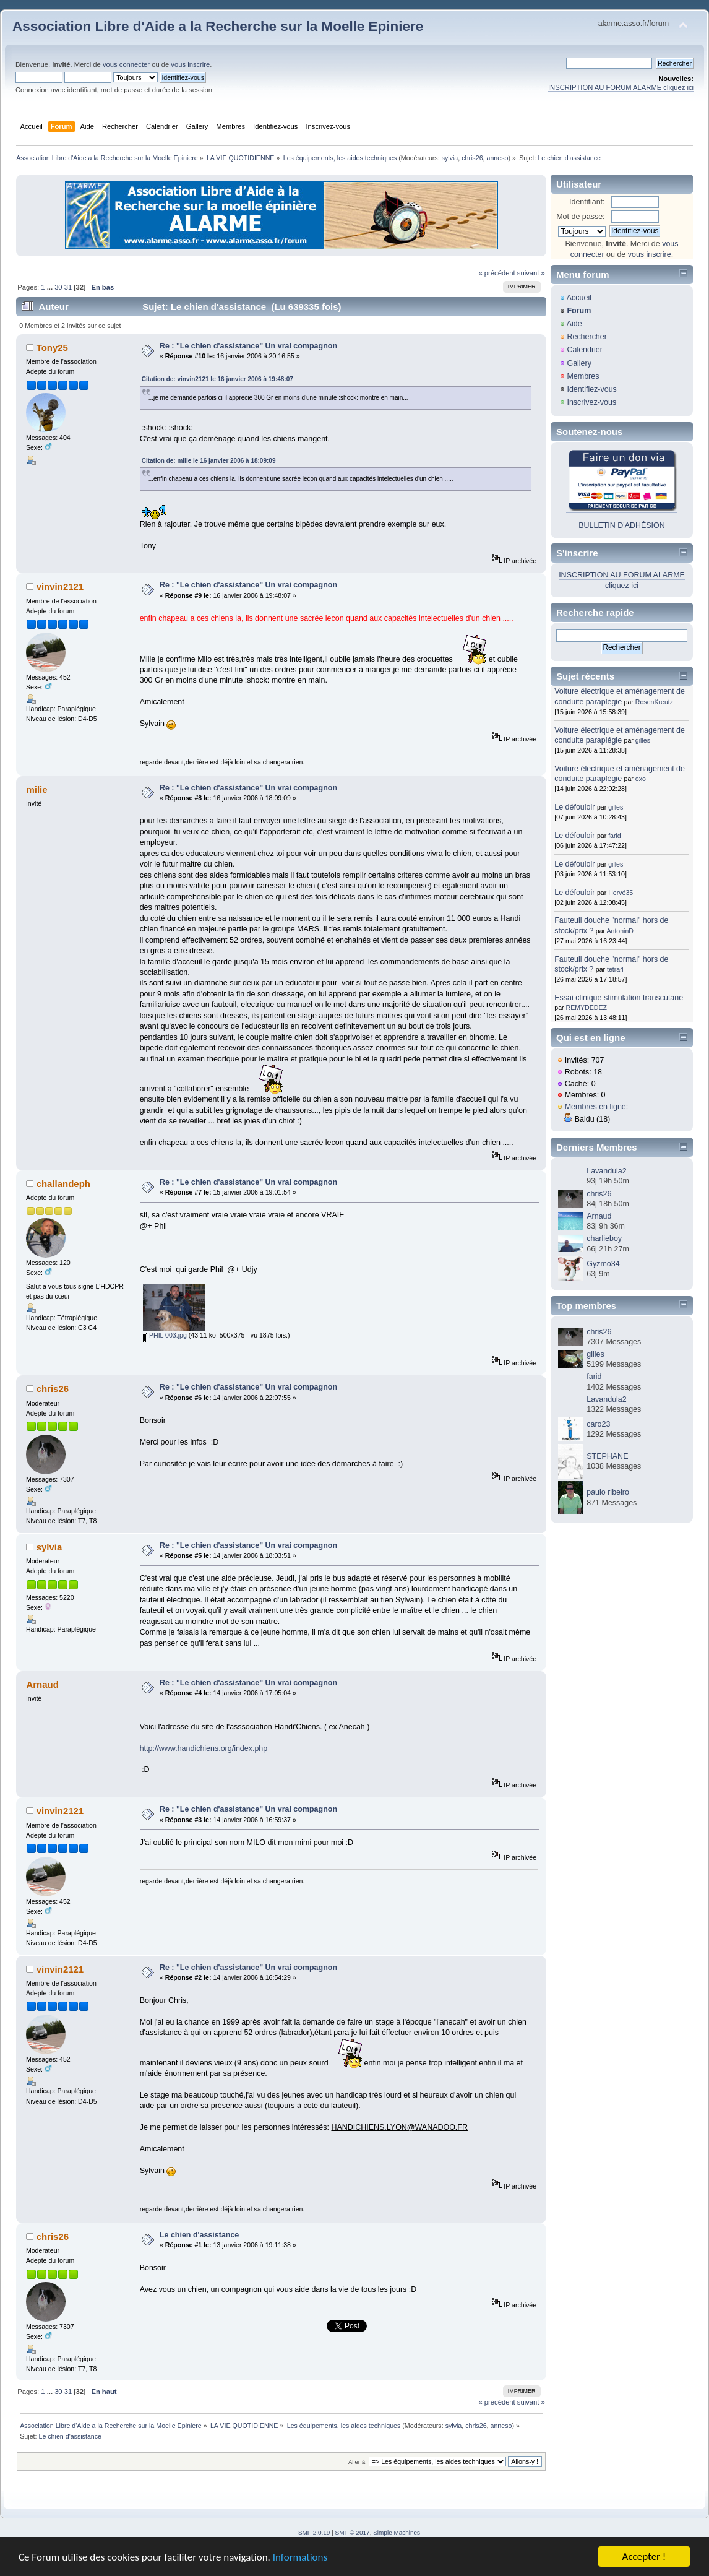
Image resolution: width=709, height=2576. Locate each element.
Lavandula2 (606, 1171)
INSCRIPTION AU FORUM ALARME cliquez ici (621, 87)
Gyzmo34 (603, 1264)
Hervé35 (620, 892)
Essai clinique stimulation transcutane (618, 997)
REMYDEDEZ (587, 1007)
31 (68, 287)
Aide (574, 323)
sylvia (450, 158)
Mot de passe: (580, 216)
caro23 (598, 1424)
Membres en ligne (595, 1106)
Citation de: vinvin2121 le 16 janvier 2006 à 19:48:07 (217, 379)
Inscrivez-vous (591, 402)
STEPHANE (607, 1456)
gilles (642, 740)
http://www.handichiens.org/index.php (204, 1748)
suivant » (531, 273)
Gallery (579, 363)
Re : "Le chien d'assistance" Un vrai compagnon (248, 346)
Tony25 (52, 347)
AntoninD (620, 931)
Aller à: (357, 2461)
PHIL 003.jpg (165, 1335)
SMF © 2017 (352, 2532)
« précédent (496, 273)
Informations (300, 2557)
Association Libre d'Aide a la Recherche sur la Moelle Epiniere (217, 26)
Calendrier (585, 349)
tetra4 (615, 969)
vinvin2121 (60, 586)
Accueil (579, 297)
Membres (583, 376)
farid (614, 835)
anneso (497, 158)
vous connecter (126, 64)
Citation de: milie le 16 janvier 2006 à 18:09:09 (209, 460)
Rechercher (586, 336)
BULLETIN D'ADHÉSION (621, 525)
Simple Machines (396, 2532)
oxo (640, 778)
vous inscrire (190, 64)
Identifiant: (587, 201)
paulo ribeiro (608, 1492)
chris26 (472, 158)
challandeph (63, 1183)
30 (58, 287)
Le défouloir (574, 807)
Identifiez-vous (591, 389)
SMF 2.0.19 (314, 2532)
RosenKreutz (654, 702)
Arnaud (599, 1216)
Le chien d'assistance (199, 2235)
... (50, 287)
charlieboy (604, 1238)
